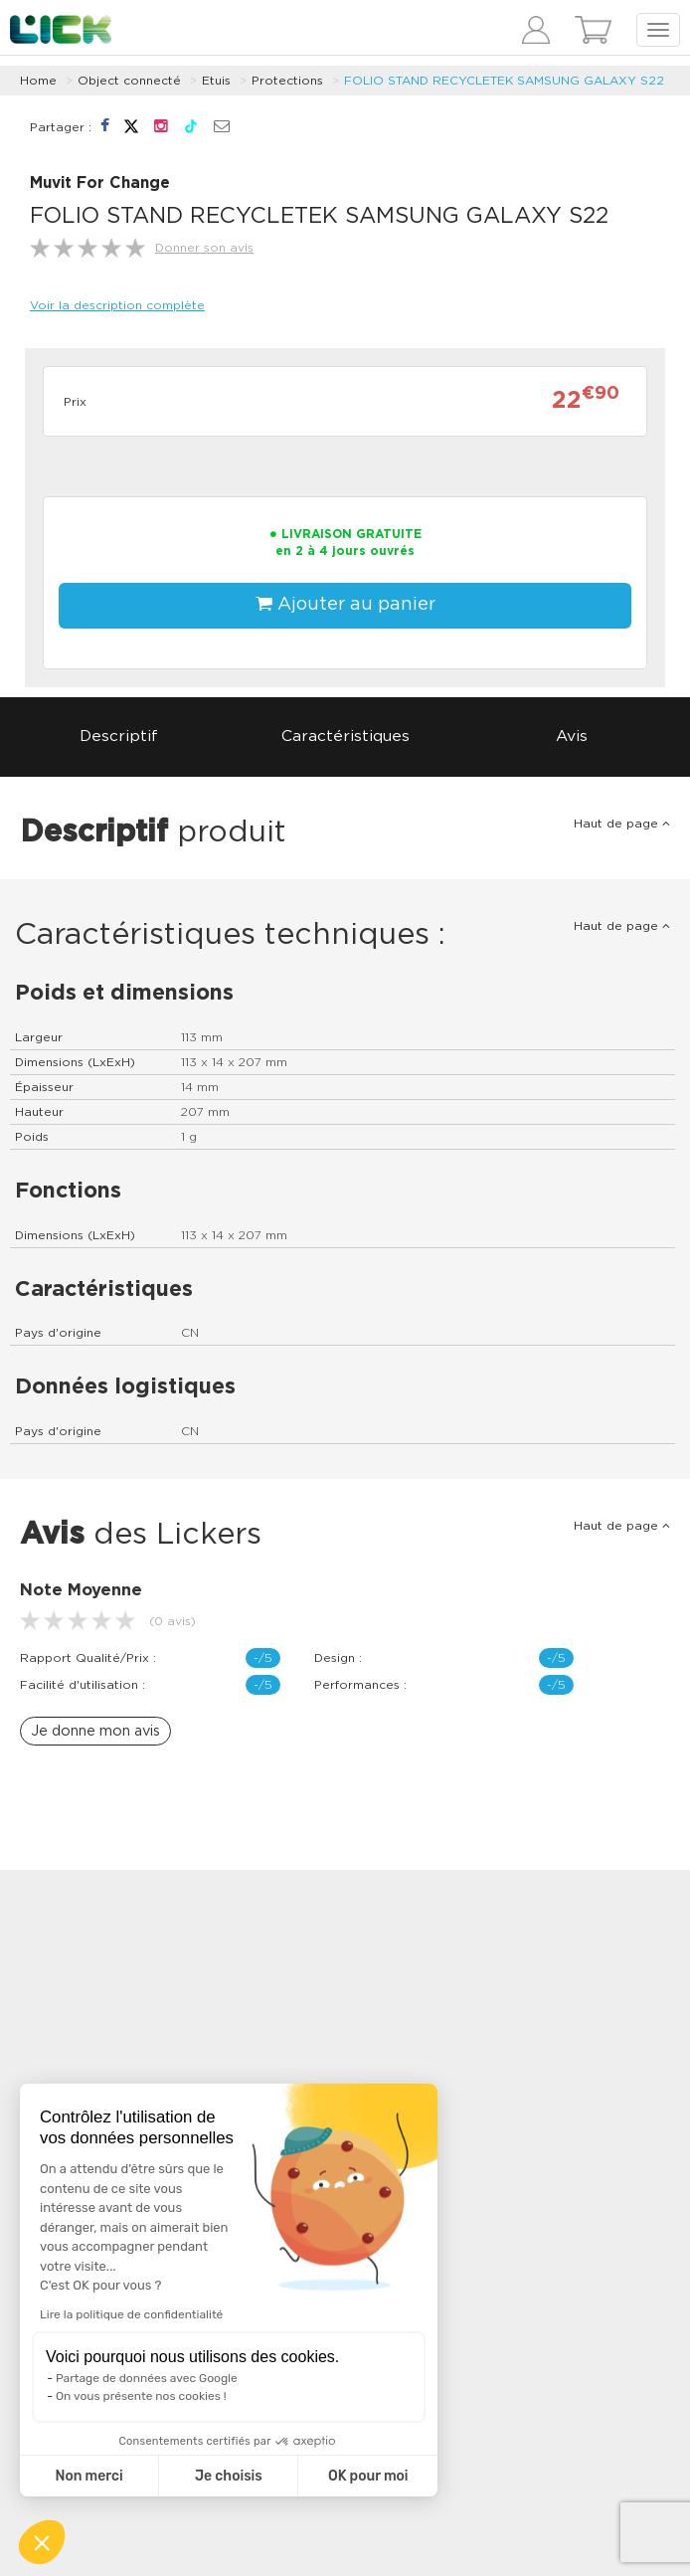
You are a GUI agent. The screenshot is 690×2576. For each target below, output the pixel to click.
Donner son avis (204, 248)
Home (38, 81)
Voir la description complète (117, 305)
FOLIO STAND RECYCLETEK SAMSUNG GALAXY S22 (504, 81)
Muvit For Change (100, 183)
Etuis (216, 81)
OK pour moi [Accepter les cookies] (368, 2476)
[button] (42, 2542)
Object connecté (129, 81)
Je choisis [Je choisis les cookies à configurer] (228, 2476)
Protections (287, 81)
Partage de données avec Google (147, 2378)
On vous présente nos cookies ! (141, 2396)
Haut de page (622, 823)
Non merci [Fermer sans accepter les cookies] (88, 2476)
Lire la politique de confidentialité (131, 2314)
